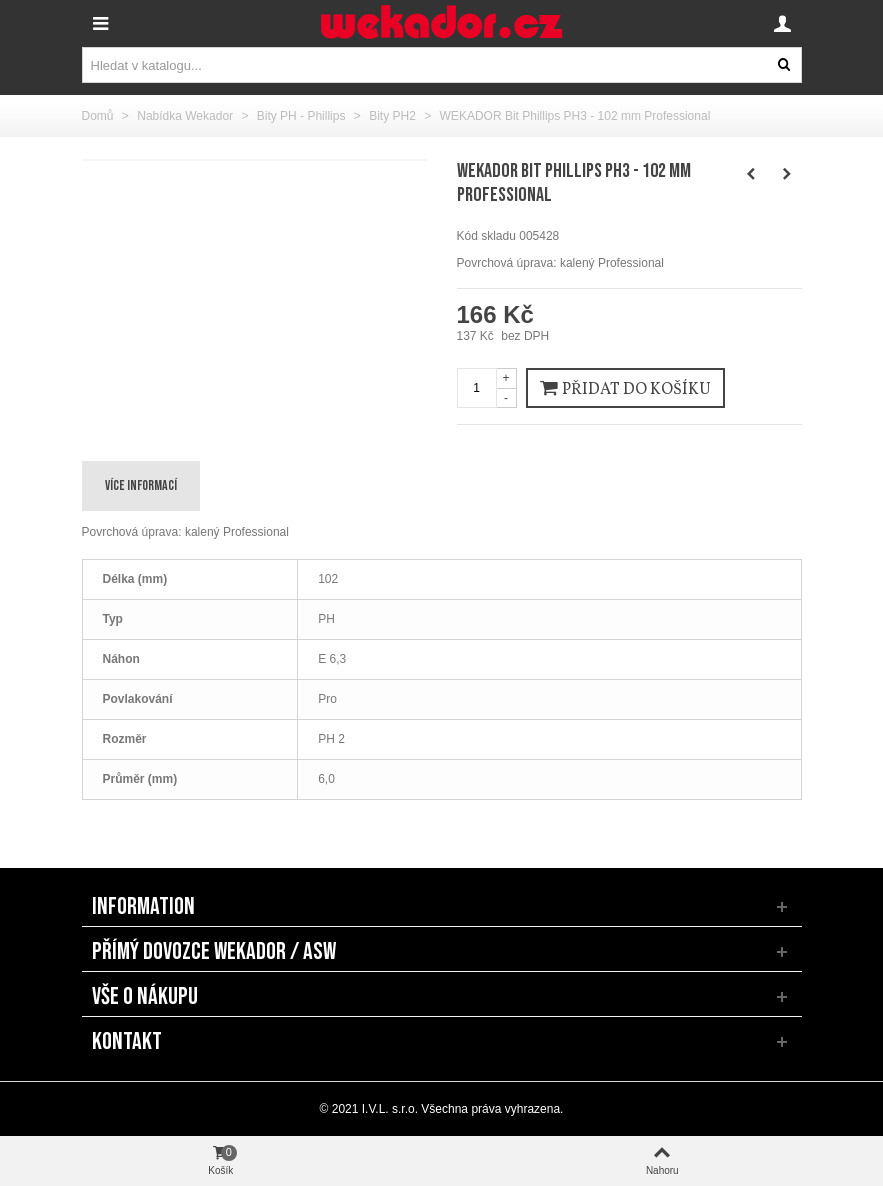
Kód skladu (486, 236)
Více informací (141, 485)
